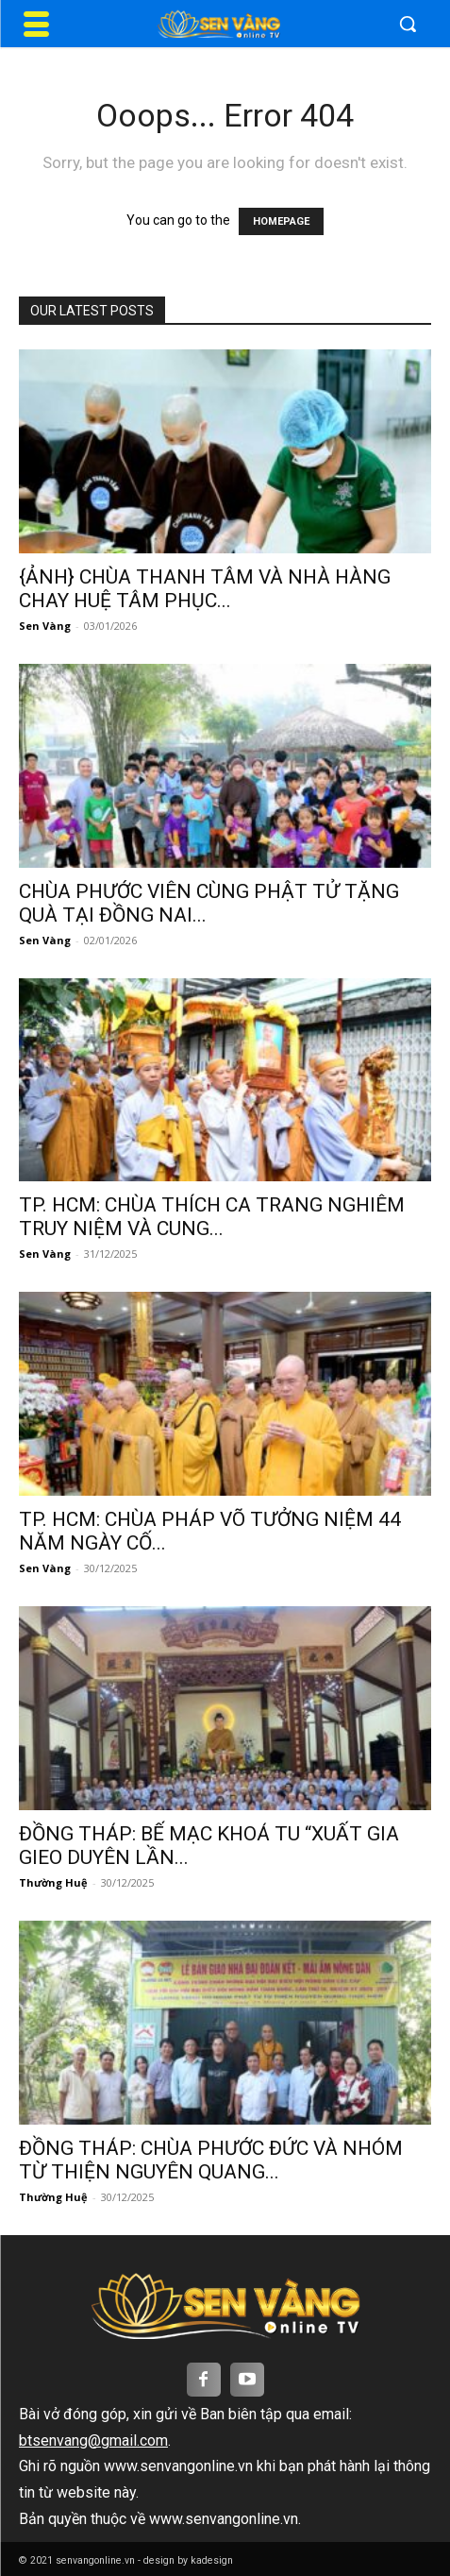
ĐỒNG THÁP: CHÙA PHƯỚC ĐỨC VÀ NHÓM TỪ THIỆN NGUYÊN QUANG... (211, 2160)
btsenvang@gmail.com (93, 2440)
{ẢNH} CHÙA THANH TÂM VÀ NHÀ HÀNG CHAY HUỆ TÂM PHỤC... (205, 589)
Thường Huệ (53, 1882)
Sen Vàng (45, 626)
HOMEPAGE (281, 221)
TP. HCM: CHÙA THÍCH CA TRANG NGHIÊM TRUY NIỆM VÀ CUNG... (212, 1217)
